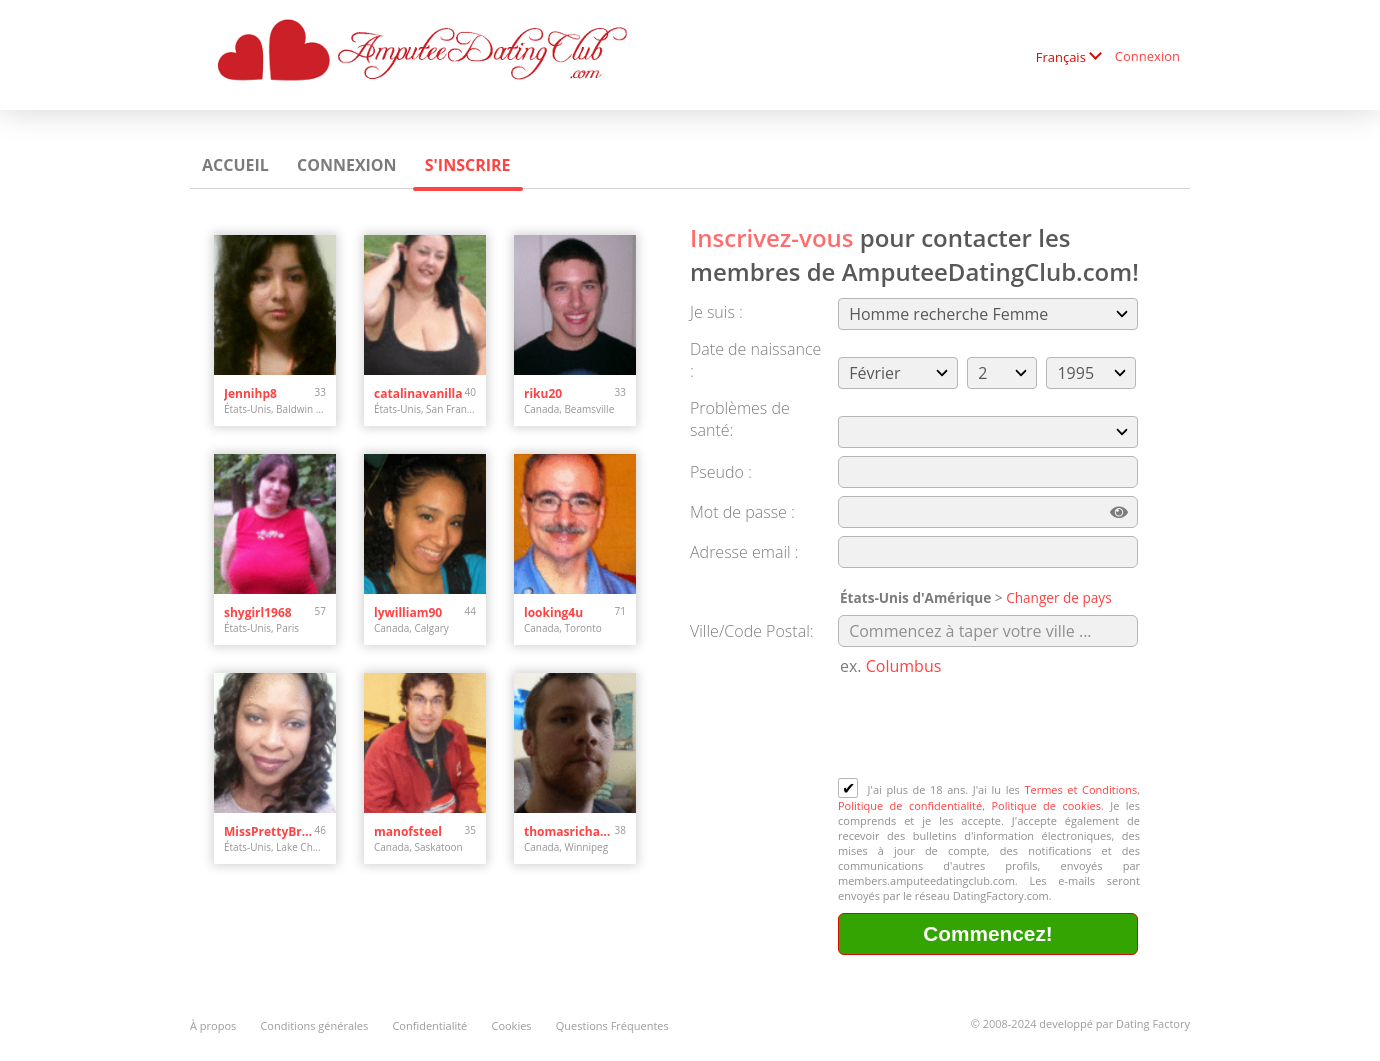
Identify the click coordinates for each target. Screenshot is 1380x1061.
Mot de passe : (742, 512)
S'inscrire (468, 165)
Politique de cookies (1045, 805)
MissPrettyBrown (269, 831)
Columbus (904, 666)
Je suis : (716, 312)
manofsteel (408, 831)
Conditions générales (314, 1025)
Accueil (235, 165)
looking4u (553, 612)
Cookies (511, 1025)
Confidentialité (429, 1025)
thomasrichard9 (569, 831)
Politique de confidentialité (910, 805)
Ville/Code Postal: (752, 631)
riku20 (543, 393)
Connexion (1147, 56)
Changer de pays (1059, 597)
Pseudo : (721, 472)
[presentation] (990, 729)
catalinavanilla (418, 393)
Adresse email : (744, 552)
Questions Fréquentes (612, 1025)
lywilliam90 (408, 612)
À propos (213, 1025)
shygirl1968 (258, 612)
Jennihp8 (250, 393)
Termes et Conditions (1080, 789)
